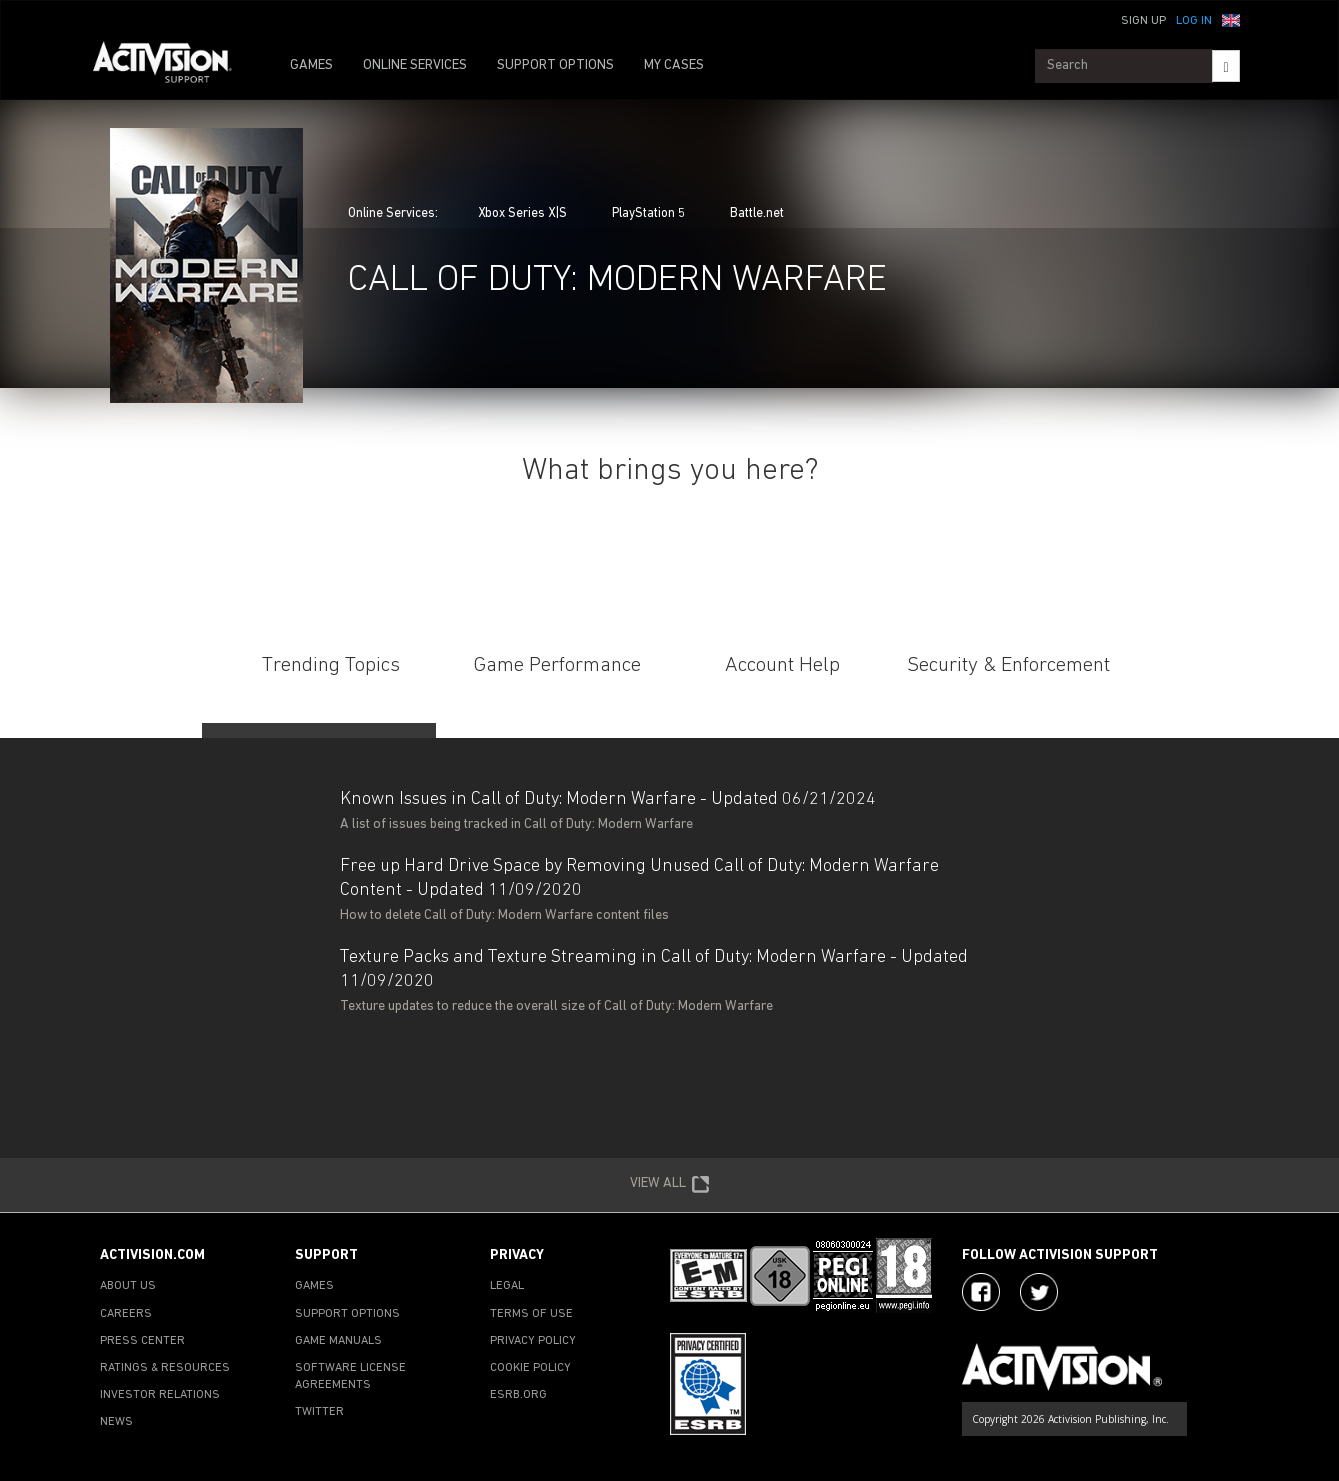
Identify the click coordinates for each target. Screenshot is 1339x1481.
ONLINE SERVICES (415, 65)
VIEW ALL (670, 1185)
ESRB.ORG (518, 1395)
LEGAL (507, 1286)
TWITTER (319, 1412)
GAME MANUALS (338, 1341)
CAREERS (126, 1314)
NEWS (116, 1422)
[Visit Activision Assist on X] (1039, 1292)
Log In (1194, 21)
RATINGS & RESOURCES (165, 1368)
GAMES (311, 65)
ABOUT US (128, 1286)
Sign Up (1143, 21)
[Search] (1225, 66)
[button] (1231, 19)
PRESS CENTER (142, 1341)
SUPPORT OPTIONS (555, 65)
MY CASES (674, 65)
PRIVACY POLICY (533, 1341)
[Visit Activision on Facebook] (981, 1292)
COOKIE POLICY (530, 1368)
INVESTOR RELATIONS (160, 1395)
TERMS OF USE (531, 1314)
